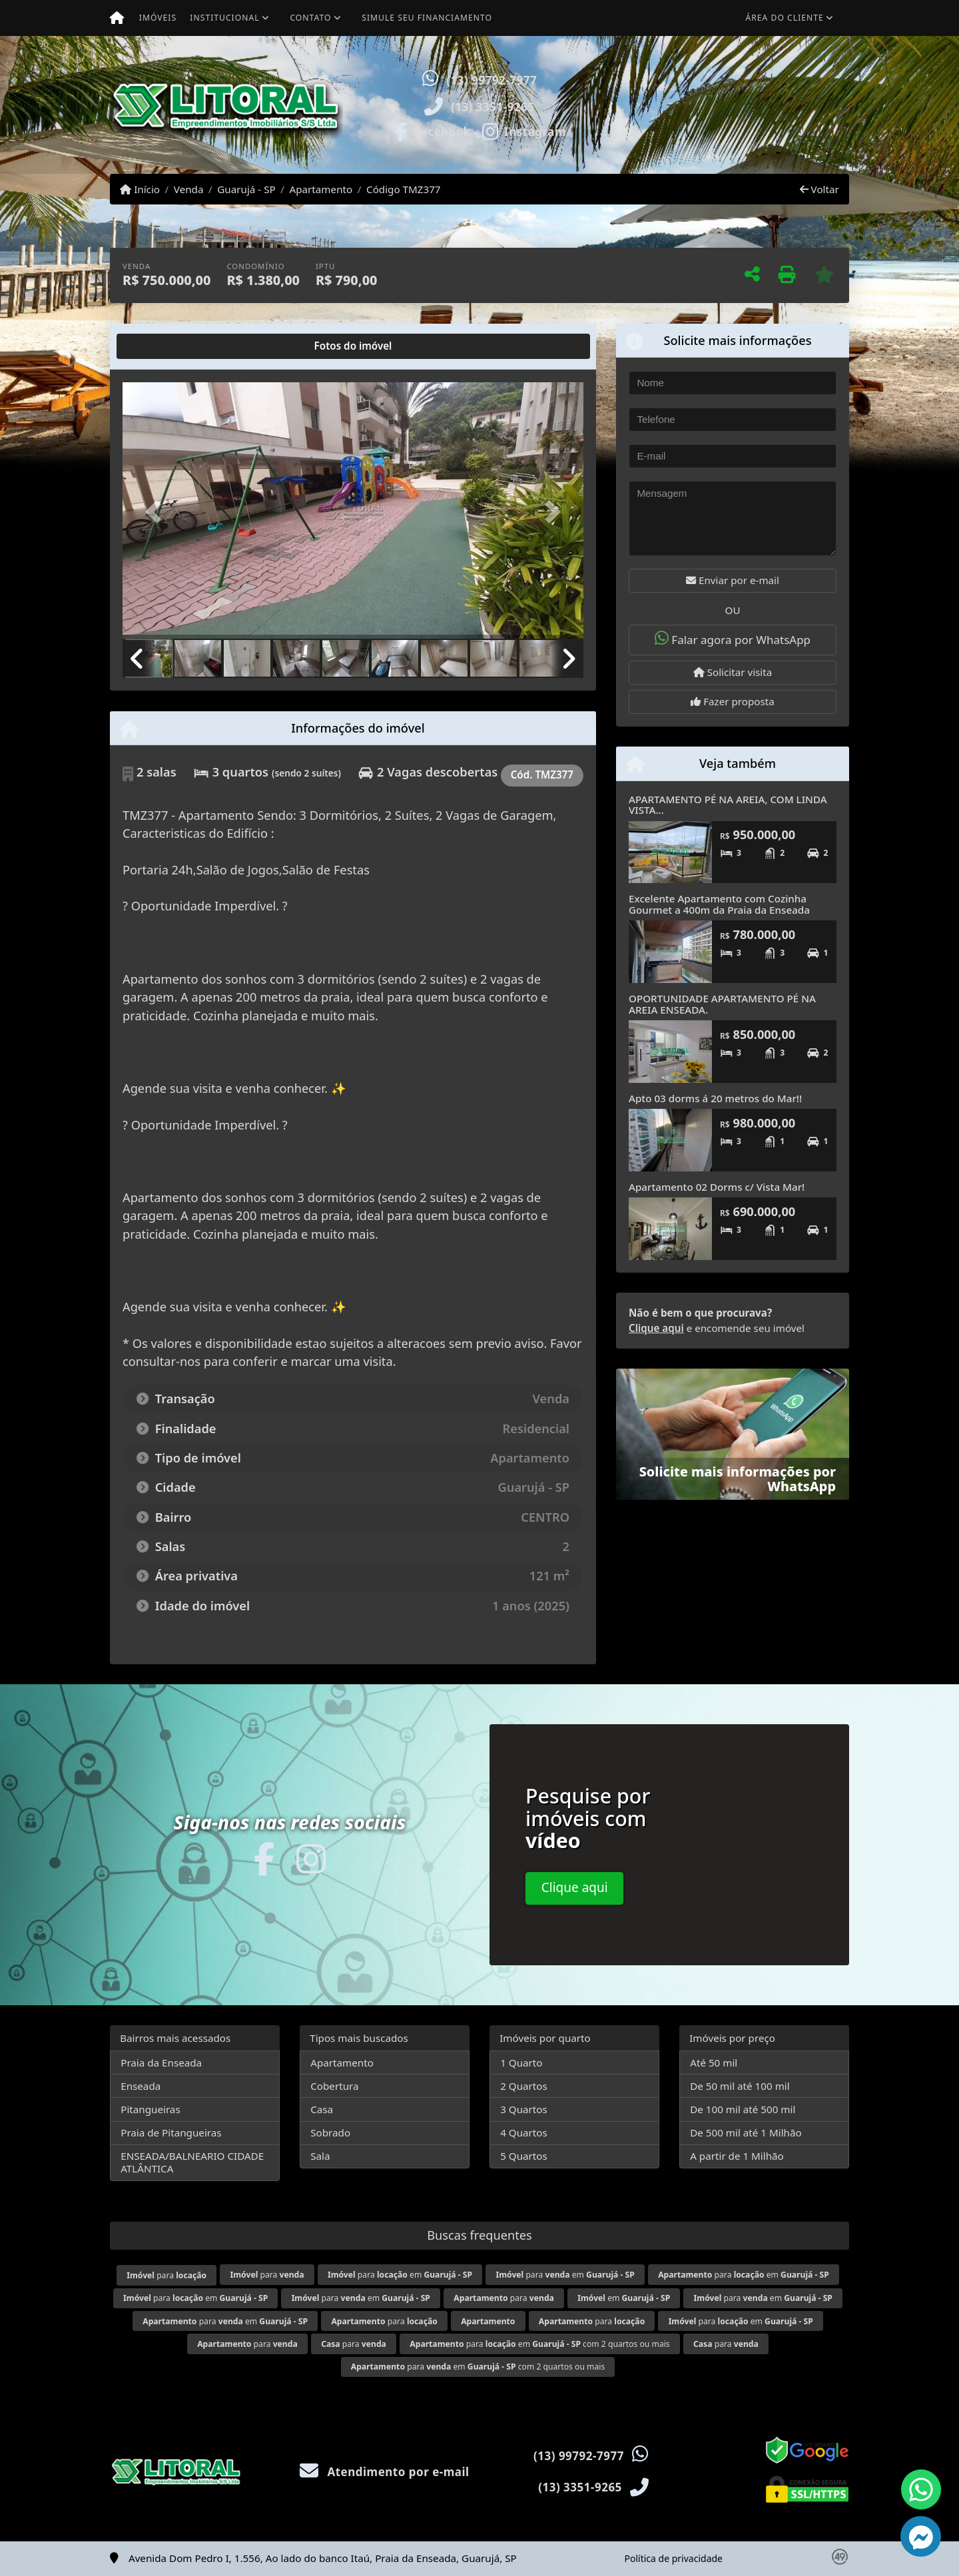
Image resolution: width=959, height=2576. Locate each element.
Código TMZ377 (403, 189)
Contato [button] (310, 17)
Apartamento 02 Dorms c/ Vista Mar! (716, 1186)
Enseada (140, 2086)
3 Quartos (523, 2109)
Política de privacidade (674, 2558)
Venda (189, 189)
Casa (321, 2109)
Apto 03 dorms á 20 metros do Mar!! (715, 1098)
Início (140, 189)
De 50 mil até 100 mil (739, 2086)
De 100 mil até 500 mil (742, 2109)
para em (400, 2274)
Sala (320, 2155)
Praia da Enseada (161, 2062)
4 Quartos (523, 2132)
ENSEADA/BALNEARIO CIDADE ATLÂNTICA (192, 2162)
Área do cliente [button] (785, 17)
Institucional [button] (224, 17)
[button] (622, 105)
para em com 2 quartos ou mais (539, 2344)
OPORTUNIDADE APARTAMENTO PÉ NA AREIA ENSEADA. (722, 1004)
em (623, 2298)
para (166, 2275)
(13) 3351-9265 (493, 107)
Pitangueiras (150, 2109)
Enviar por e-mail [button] (732, 580)
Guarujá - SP (246, 189)
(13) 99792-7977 (491, 80)
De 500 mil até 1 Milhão (745, 2132)
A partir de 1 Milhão (737, 2155)
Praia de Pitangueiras (171, 2132)
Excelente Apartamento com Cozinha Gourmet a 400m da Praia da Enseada (719, 904)
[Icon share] (431, 130)
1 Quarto (521, 2062)
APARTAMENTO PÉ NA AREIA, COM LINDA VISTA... (728, 805)
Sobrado (330, 2132)
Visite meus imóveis (771, 137)
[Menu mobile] (117, 18)
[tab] (165, 346)
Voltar (819, 189)
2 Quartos (523, 2086)
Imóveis (157, 17)
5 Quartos (523, 2155)
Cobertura (334, 2086)
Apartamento (321, 189)
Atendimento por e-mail (385, 2471)
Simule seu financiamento (427, 17)
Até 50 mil (713, 2062)
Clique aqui (656, 1328)
